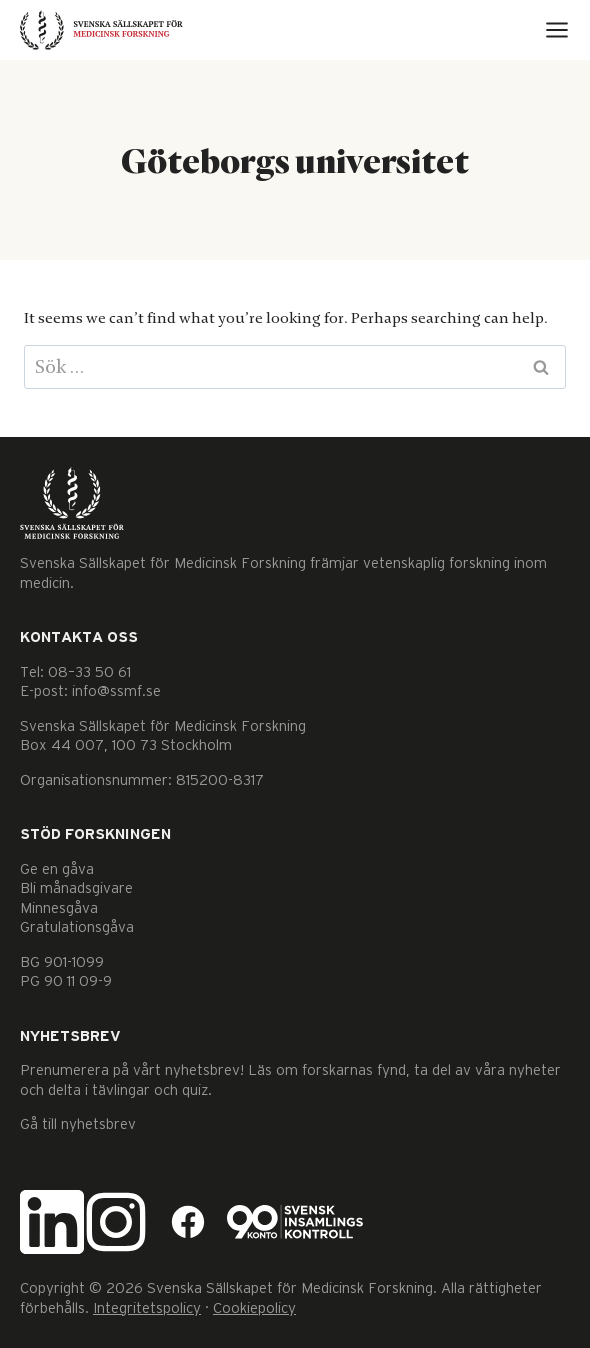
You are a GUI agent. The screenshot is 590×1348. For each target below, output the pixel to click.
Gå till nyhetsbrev (78, 1124)
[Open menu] (557, 30)
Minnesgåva (59, 908)
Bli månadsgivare (76, 888)
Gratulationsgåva (77, 927)
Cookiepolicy (254, 1308)
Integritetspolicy (147, 1308)
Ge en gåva (57, 869)
